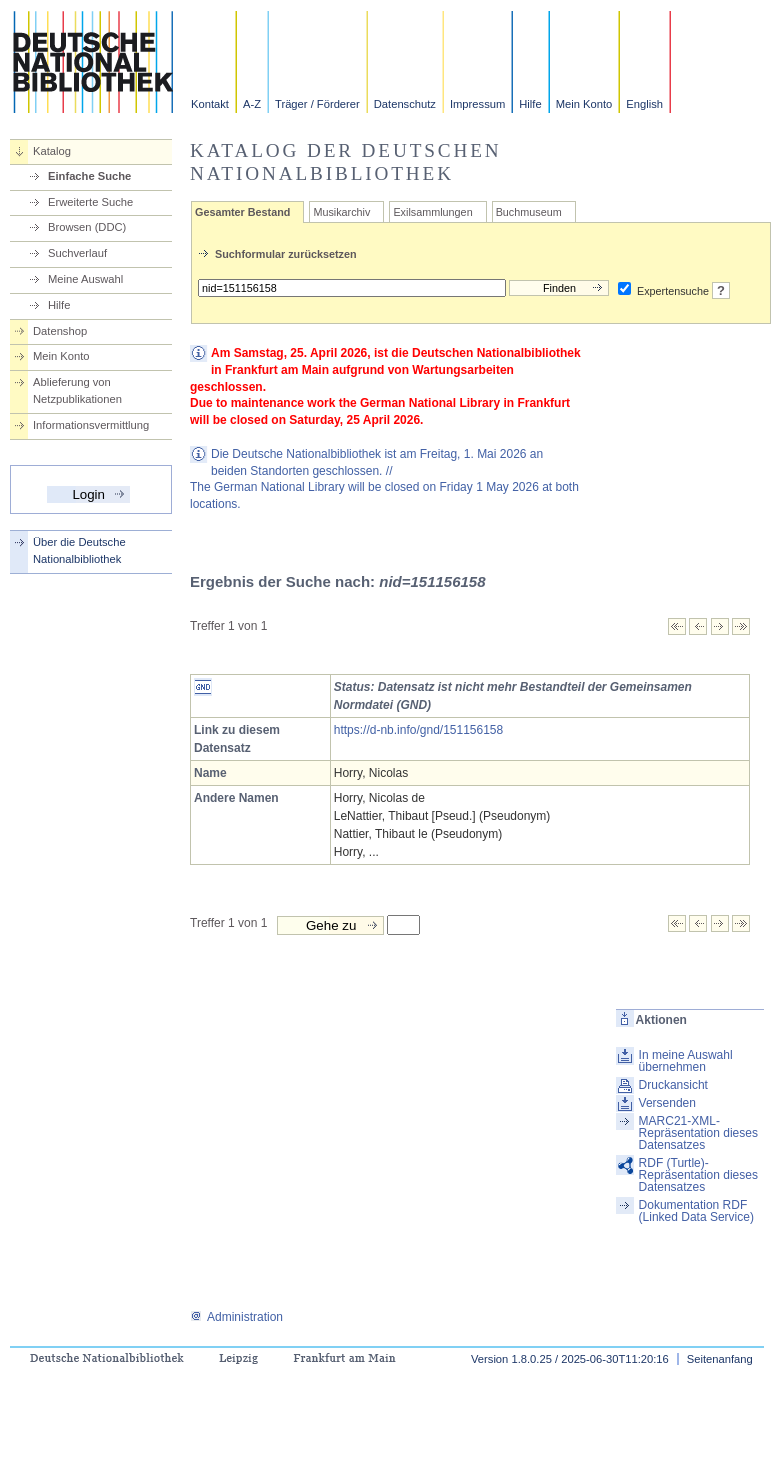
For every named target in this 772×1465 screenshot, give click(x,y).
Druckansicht (673, 1085)
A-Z (252, 104)
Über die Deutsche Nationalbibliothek (79, 550)
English (644, 104)
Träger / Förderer (317, 104)
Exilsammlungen (432, 212)
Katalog (52, 151)
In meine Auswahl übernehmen (686, 1061)
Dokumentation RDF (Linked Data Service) (696, 1211)
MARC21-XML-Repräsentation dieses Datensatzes (698, 1133)
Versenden (667, 1103)
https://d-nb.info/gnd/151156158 (418, 730)
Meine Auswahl (85, 279)
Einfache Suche (89, 176)
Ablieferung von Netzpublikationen (77, 390)
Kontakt (210, 104)
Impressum (477, 104)
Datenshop (60, 331)
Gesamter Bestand (242, 212)
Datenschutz (405, 104)
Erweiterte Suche (90, 202)
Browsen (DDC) (87, 227)
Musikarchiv (341, 212)
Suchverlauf (77, 253)
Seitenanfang (720, 1359)
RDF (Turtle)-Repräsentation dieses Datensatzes (698, 1175)
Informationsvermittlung (91, 425)
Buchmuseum (529, 212)
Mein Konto (584, 104)
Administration (236, 1317)
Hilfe (530, 104)
